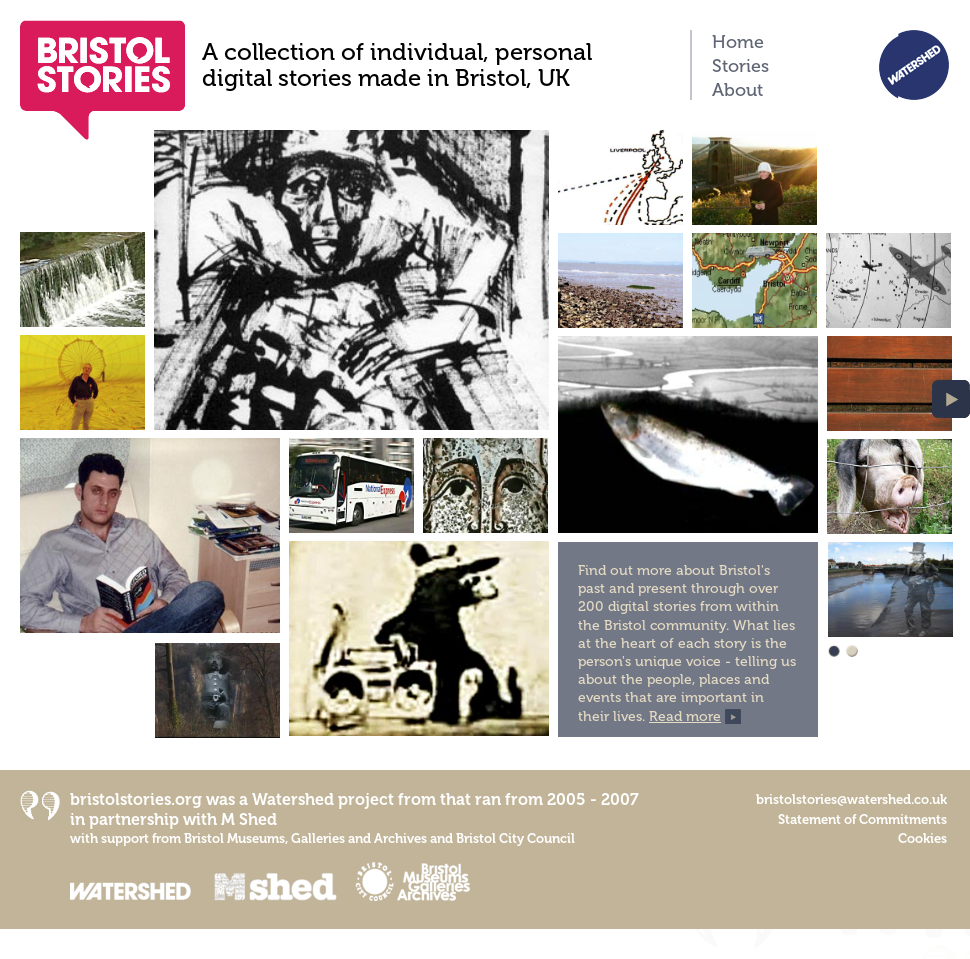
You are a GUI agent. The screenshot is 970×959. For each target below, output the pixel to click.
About (737, 90)
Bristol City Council (515, 838)
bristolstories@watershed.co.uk (851, 799)
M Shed (249, 819)
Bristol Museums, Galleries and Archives (305, 838)
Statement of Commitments (862, 819)
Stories (740, 66)
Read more (685, 716)
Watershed (293, 799)
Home (738, 42)
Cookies (922, 838)
